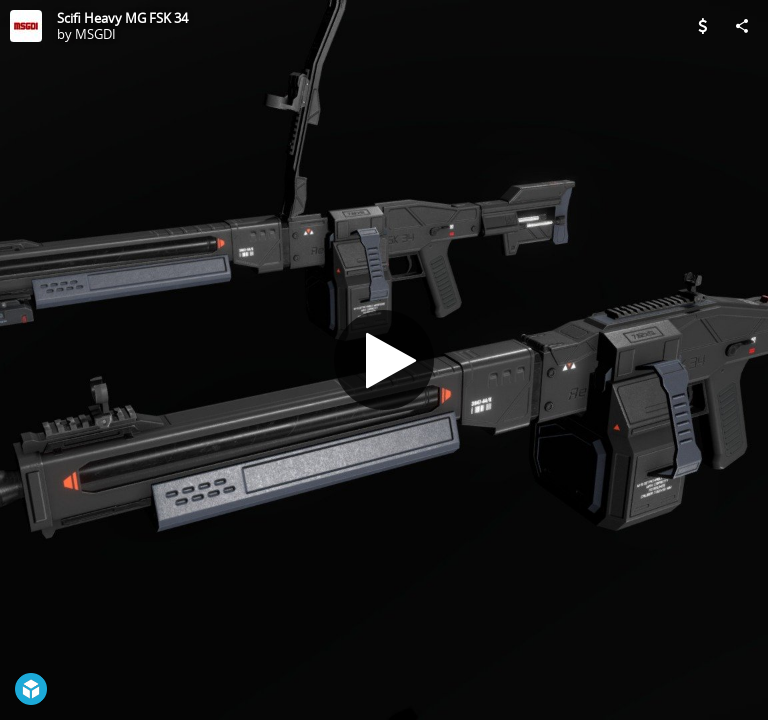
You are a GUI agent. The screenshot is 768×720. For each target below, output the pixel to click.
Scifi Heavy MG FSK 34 (122, 18)
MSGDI (95, 34)
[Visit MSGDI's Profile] (26, 26)
